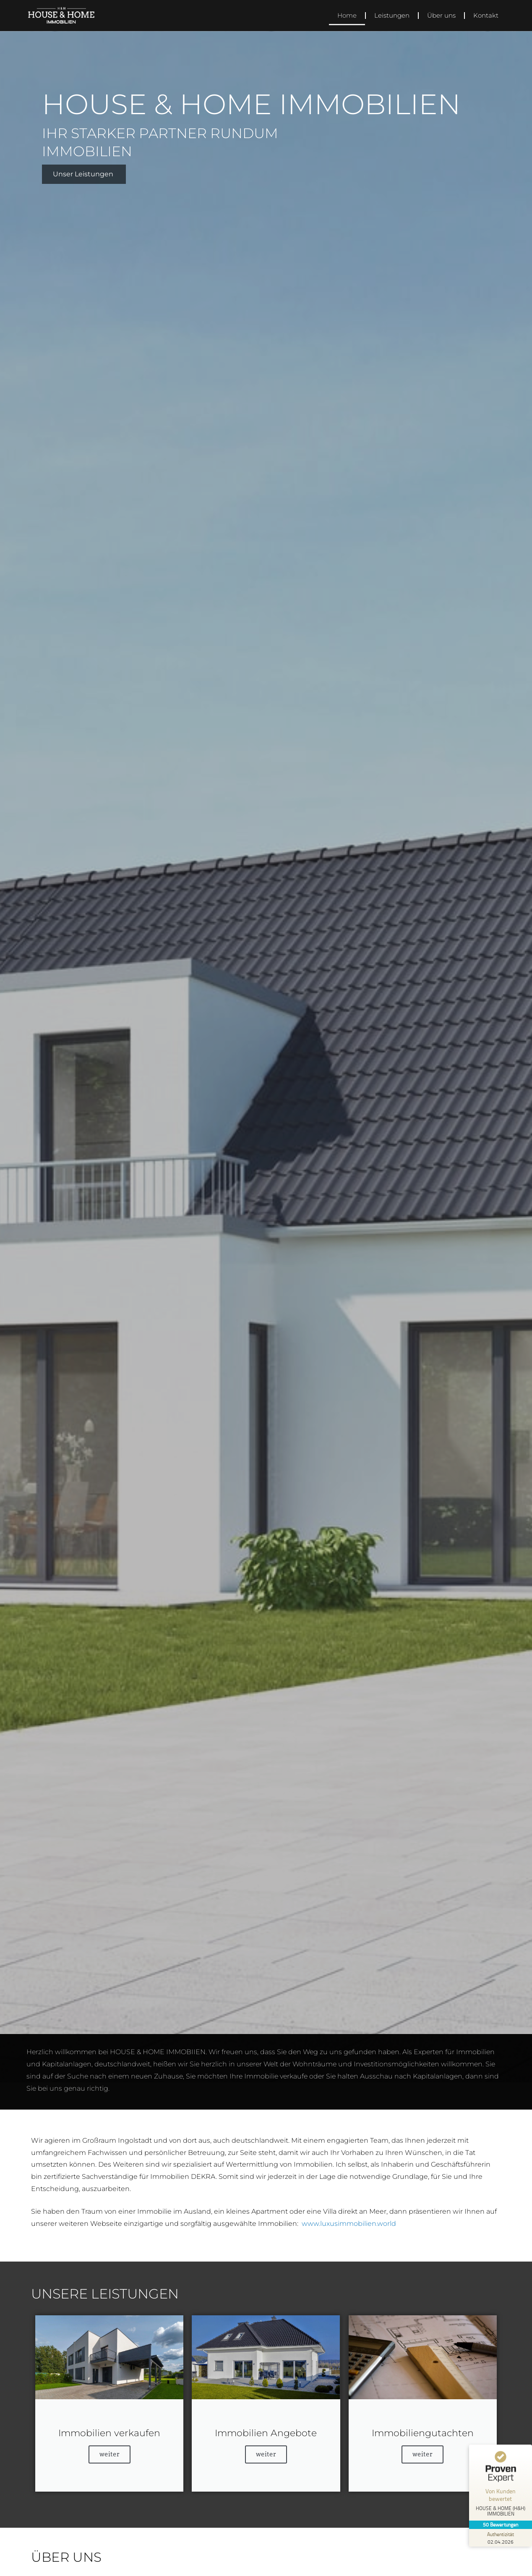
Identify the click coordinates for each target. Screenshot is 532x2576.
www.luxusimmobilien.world (349, 2224)
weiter (109, 2454)
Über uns (441, 15)
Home (347, 15)
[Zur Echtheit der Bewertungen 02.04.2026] (500, 2538)
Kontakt (485, 15)
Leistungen (391, 15)
